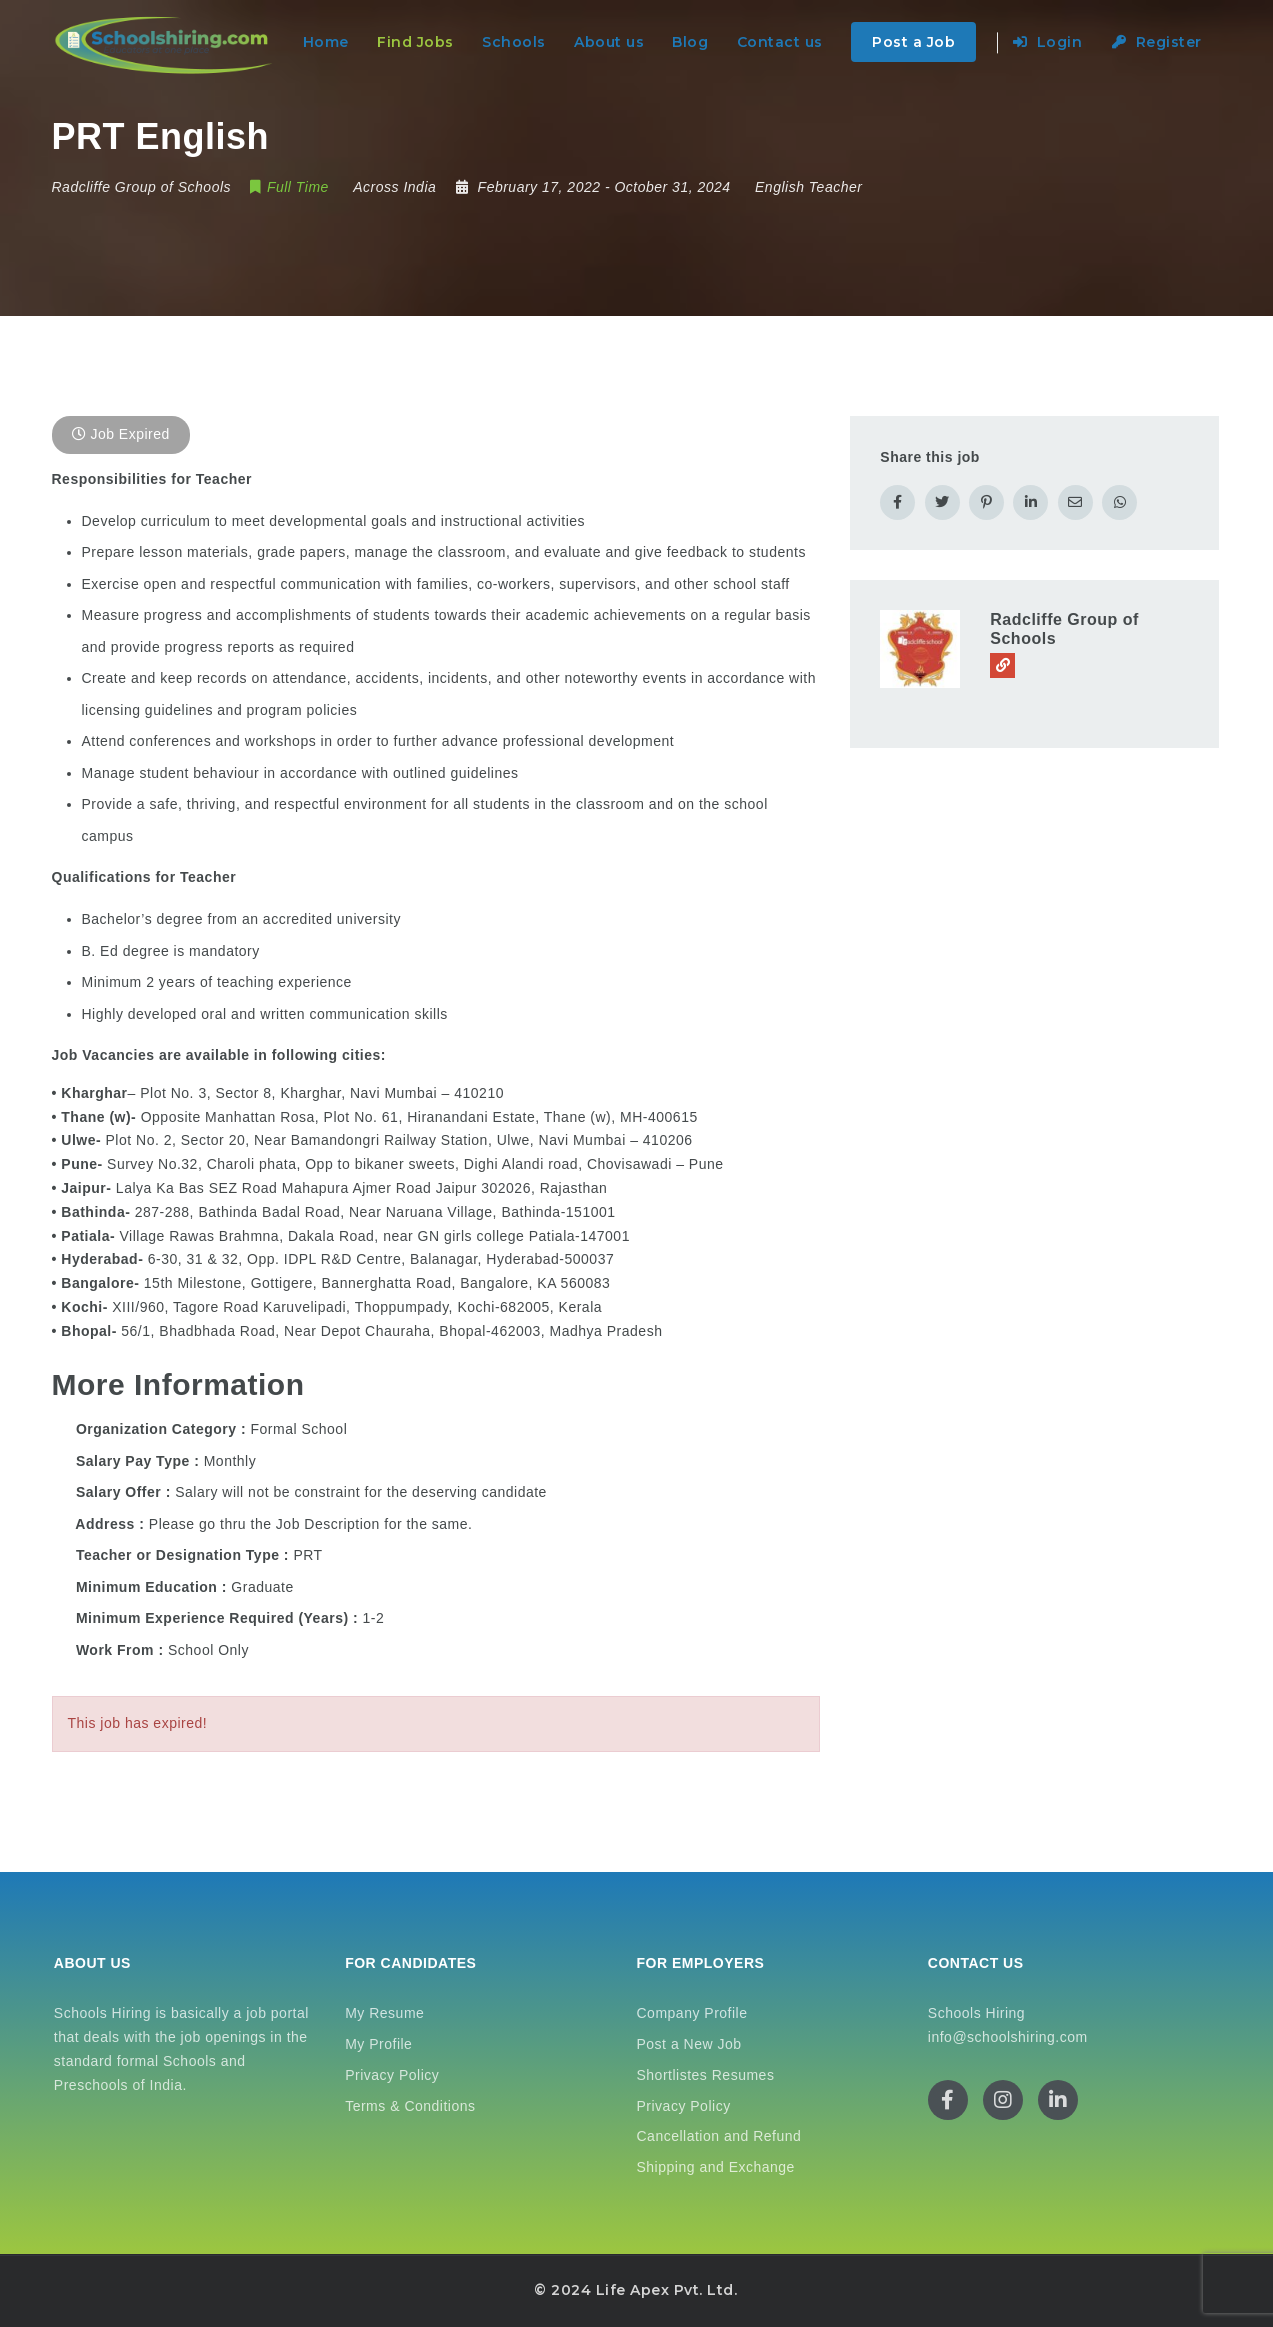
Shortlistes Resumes (706, 2075)
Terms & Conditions (410, 2106)
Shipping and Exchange (716, 2167)
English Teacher (808, 187)
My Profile (378, 2044)
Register (1157, 42)
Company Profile (692, 2013)
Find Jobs (415, 42)
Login (1048, 42)
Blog (690, 42)
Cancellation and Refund (719, 2136)
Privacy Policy (392, 2075)
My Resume (384, 2013)
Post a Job (913, 42)
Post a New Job (689, 2044)
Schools (514, 42)
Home (326, 42)
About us (609, 42)
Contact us (780, 42)
